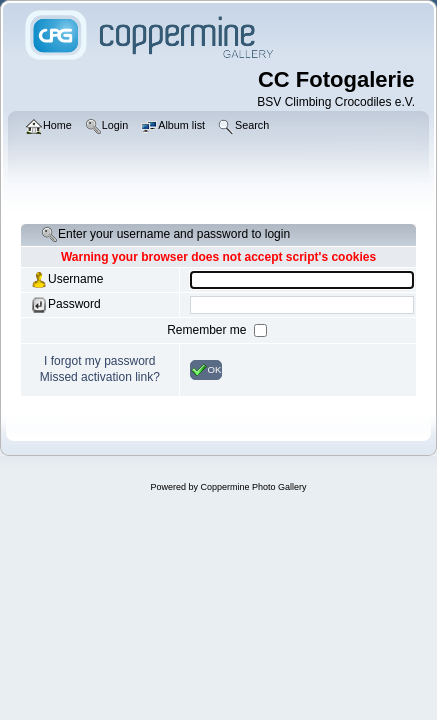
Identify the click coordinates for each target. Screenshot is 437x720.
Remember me (208, 330)
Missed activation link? (100, 377)
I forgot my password (99, 361)
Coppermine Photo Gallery (253, 487)
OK (206, 370)
